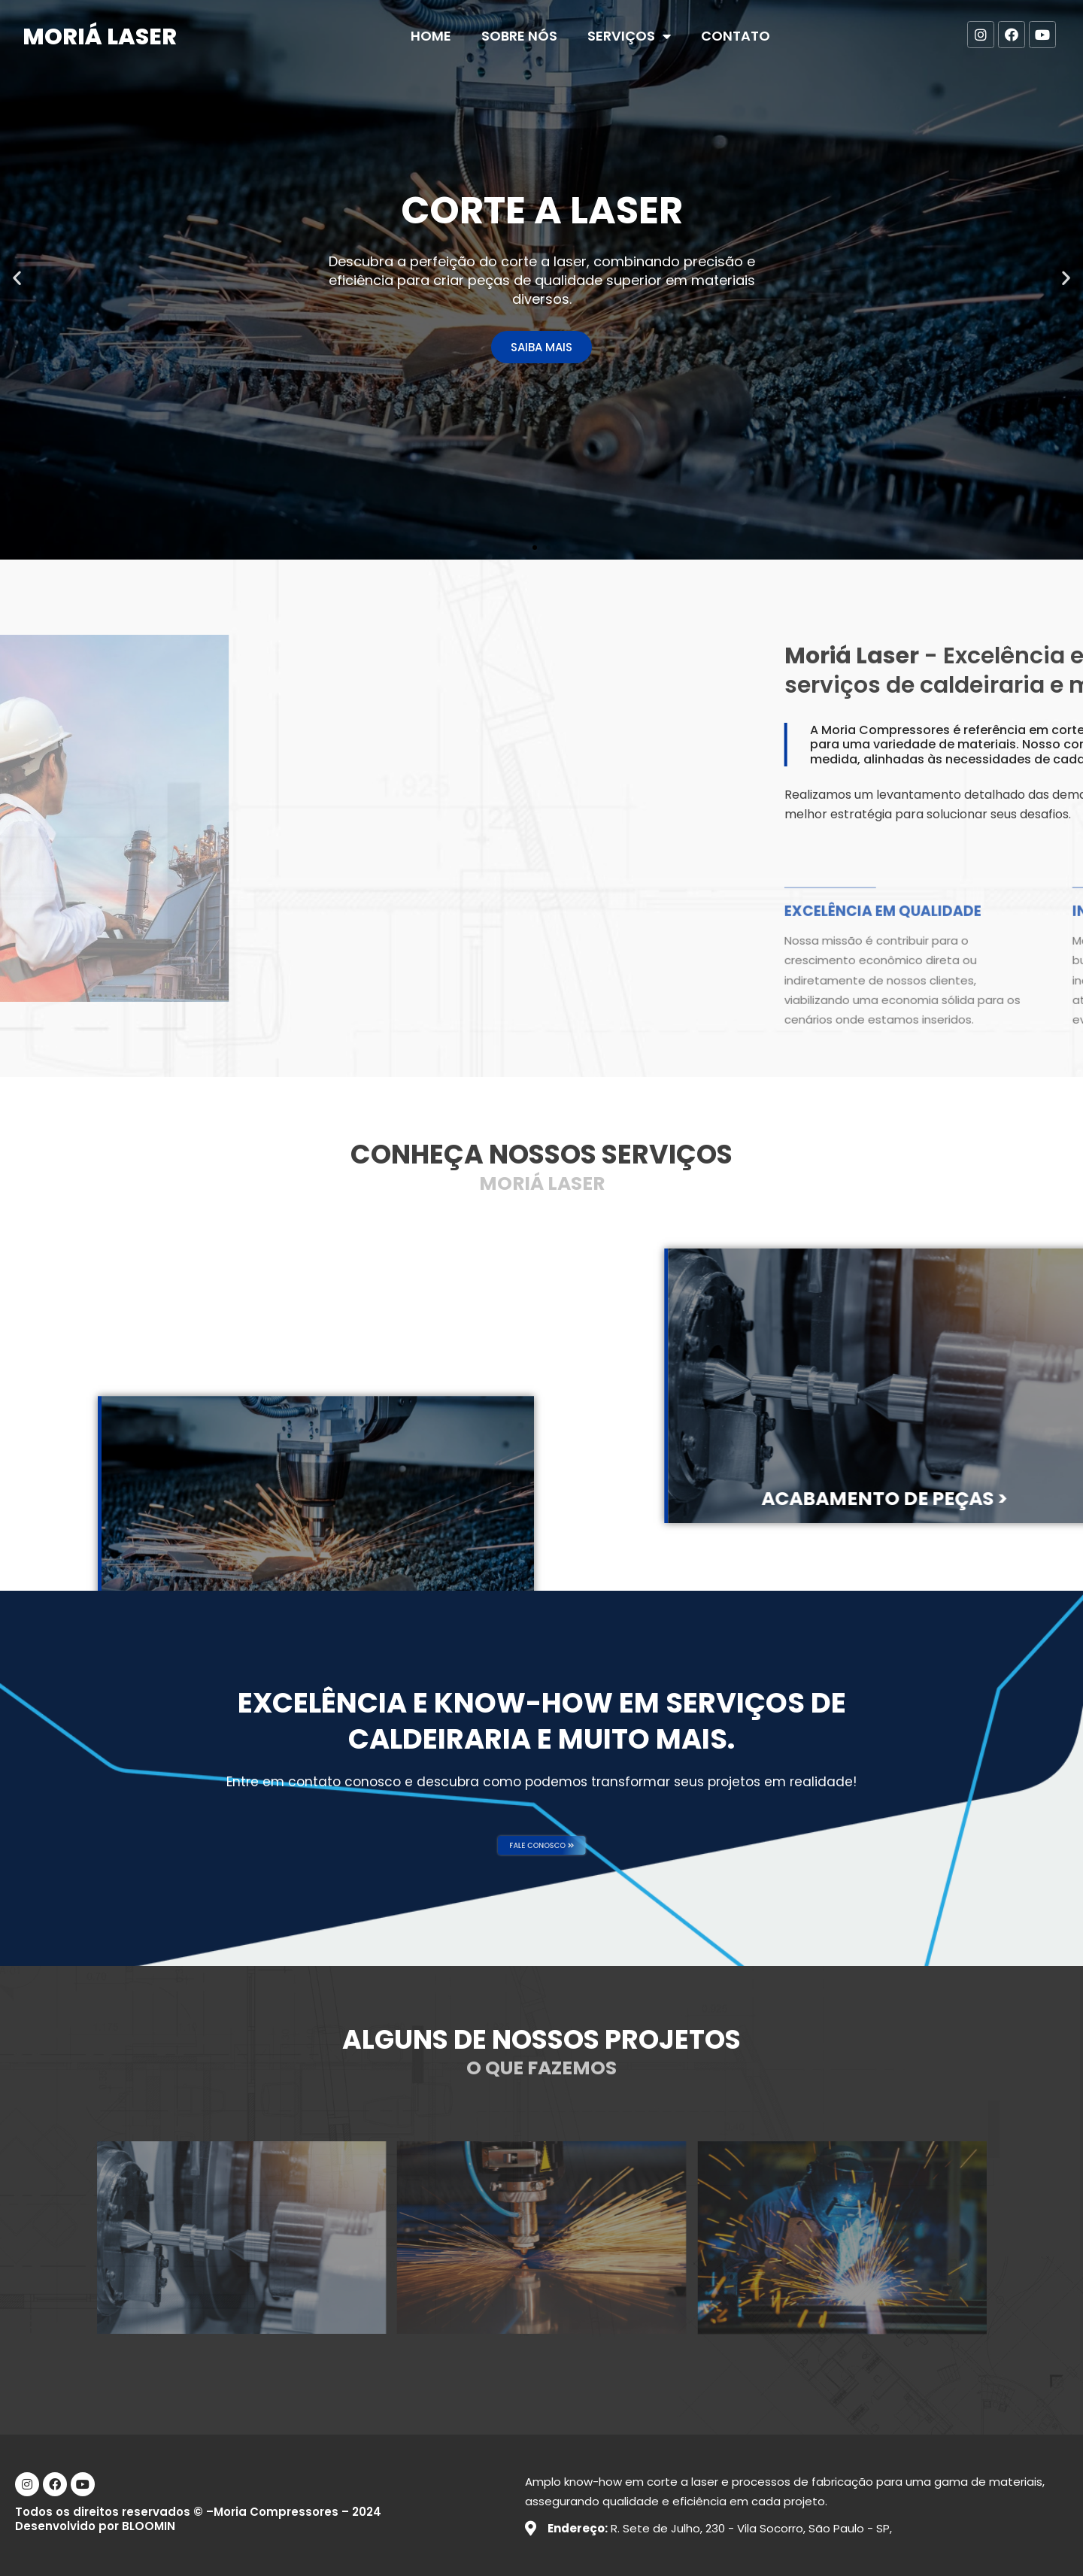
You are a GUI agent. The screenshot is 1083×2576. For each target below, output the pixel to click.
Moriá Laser (100, 37)
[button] (534, 547)
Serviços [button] (629, 36)
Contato (735, 35)
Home (431, 35)
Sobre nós (519, 35)
